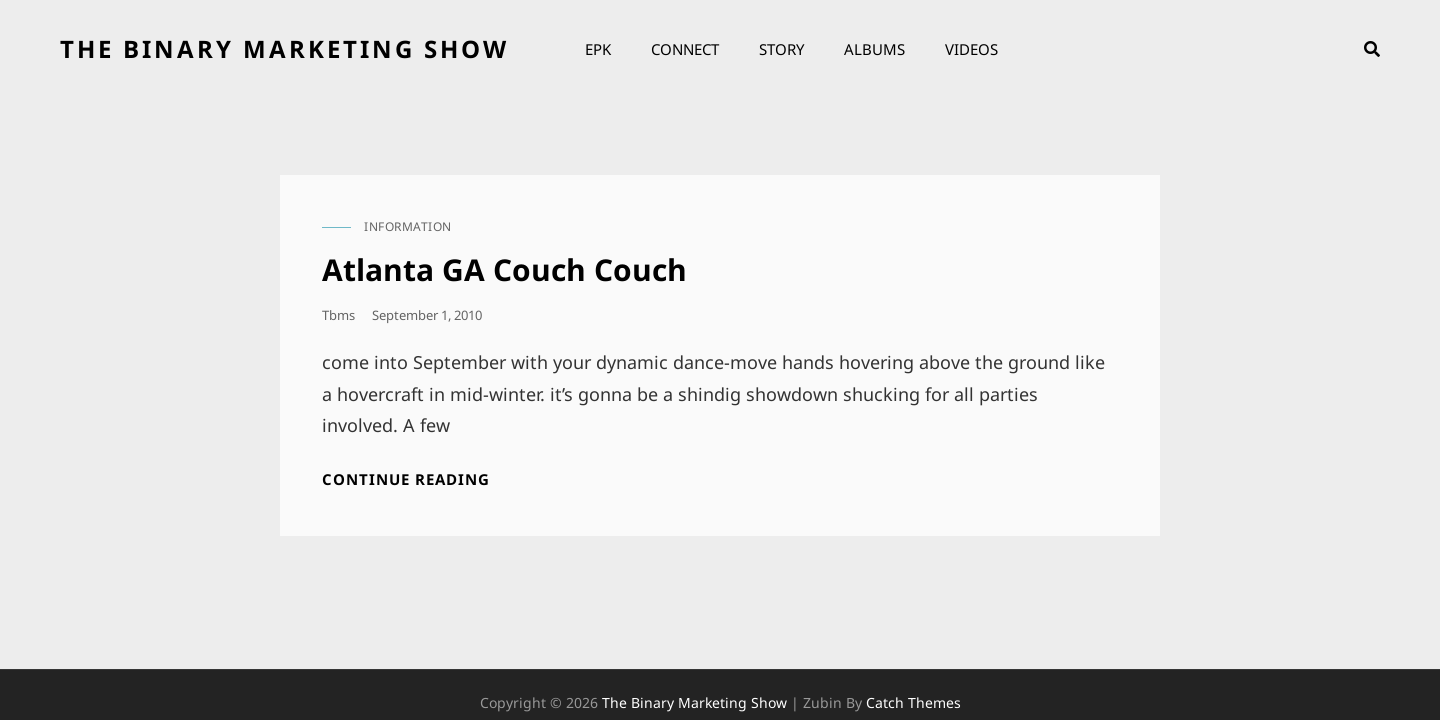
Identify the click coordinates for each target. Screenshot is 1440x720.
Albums (874, 49)
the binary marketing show (284, 48)
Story (781, 49)
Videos (971, 49)
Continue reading (406, 479)
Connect (685, 49)
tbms (338, 315)
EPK (598, 49)
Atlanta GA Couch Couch (504, 269)
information (408, 226)
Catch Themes (913, 671)
